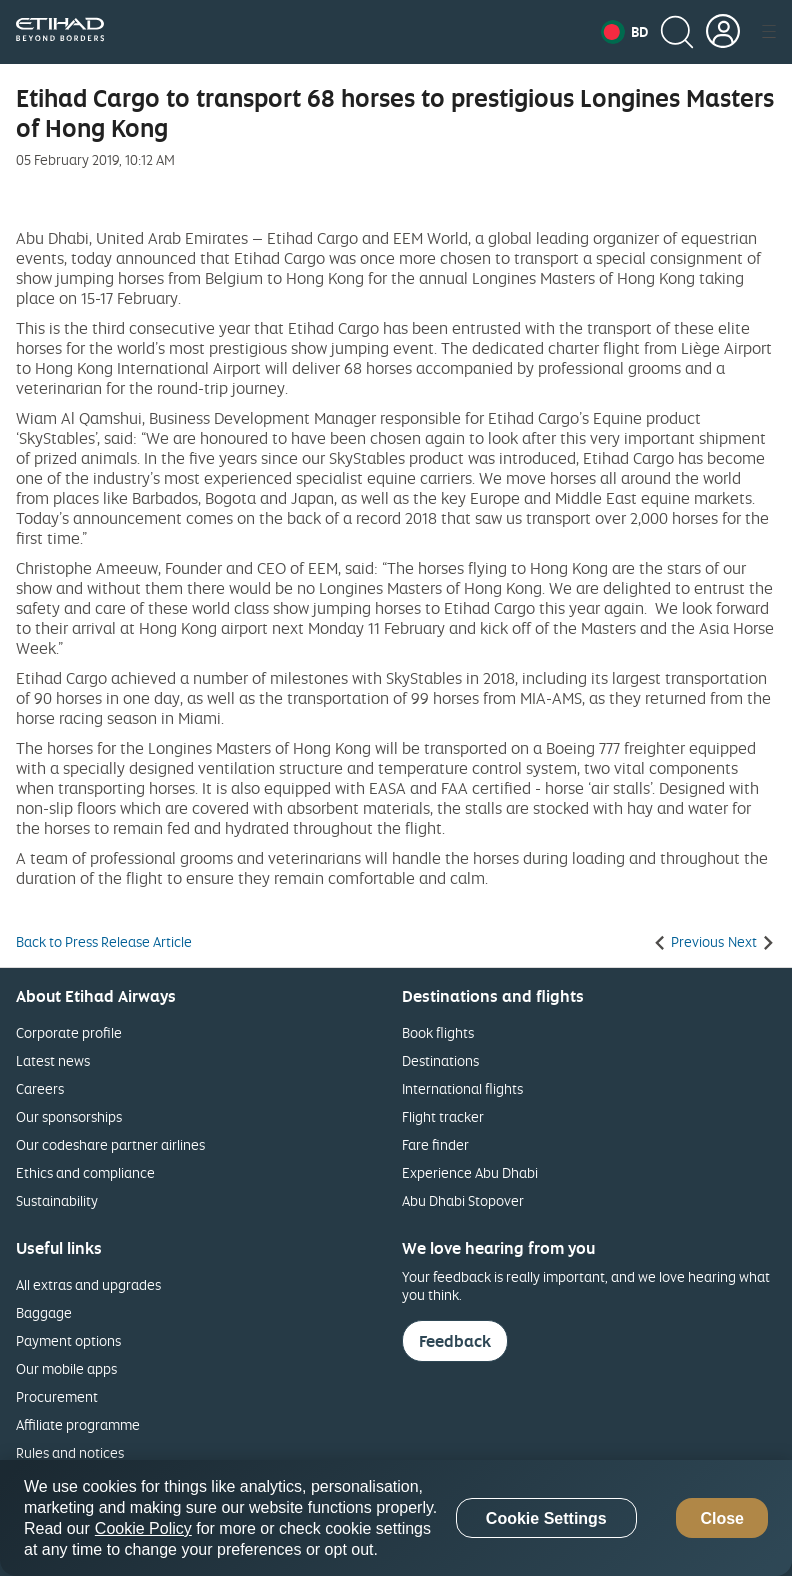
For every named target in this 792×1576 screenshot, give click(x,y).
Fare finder (435, 1144)
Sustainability (57, 1200)
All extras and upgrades (88, 1284)
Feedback (455, 1341)
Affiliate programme (78, 1424)
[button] (624, 32)
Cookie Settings (546, 1518)
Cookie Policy (143, 1528)
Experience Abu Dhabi (470, 1172)
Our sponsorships (69, 1116)
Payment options (68, 1340)
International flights (462, 1088)
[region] (396, 1518)
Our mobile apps (66, 1368)
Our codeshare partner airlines (110, 1144)
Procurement (57, 1396)
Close (722, 1518)
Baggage (44, 1312)
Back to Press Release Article (104, 942)
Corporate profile (69, 1032)
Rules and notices (70, 1452)
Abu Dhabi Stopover (463, 1200)
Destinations (440, 1060)
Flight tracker (443, 1116)
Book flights (438, 1032)
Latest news (53, 1060)
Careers (40, 1088)
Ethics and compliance (85, 1172)
